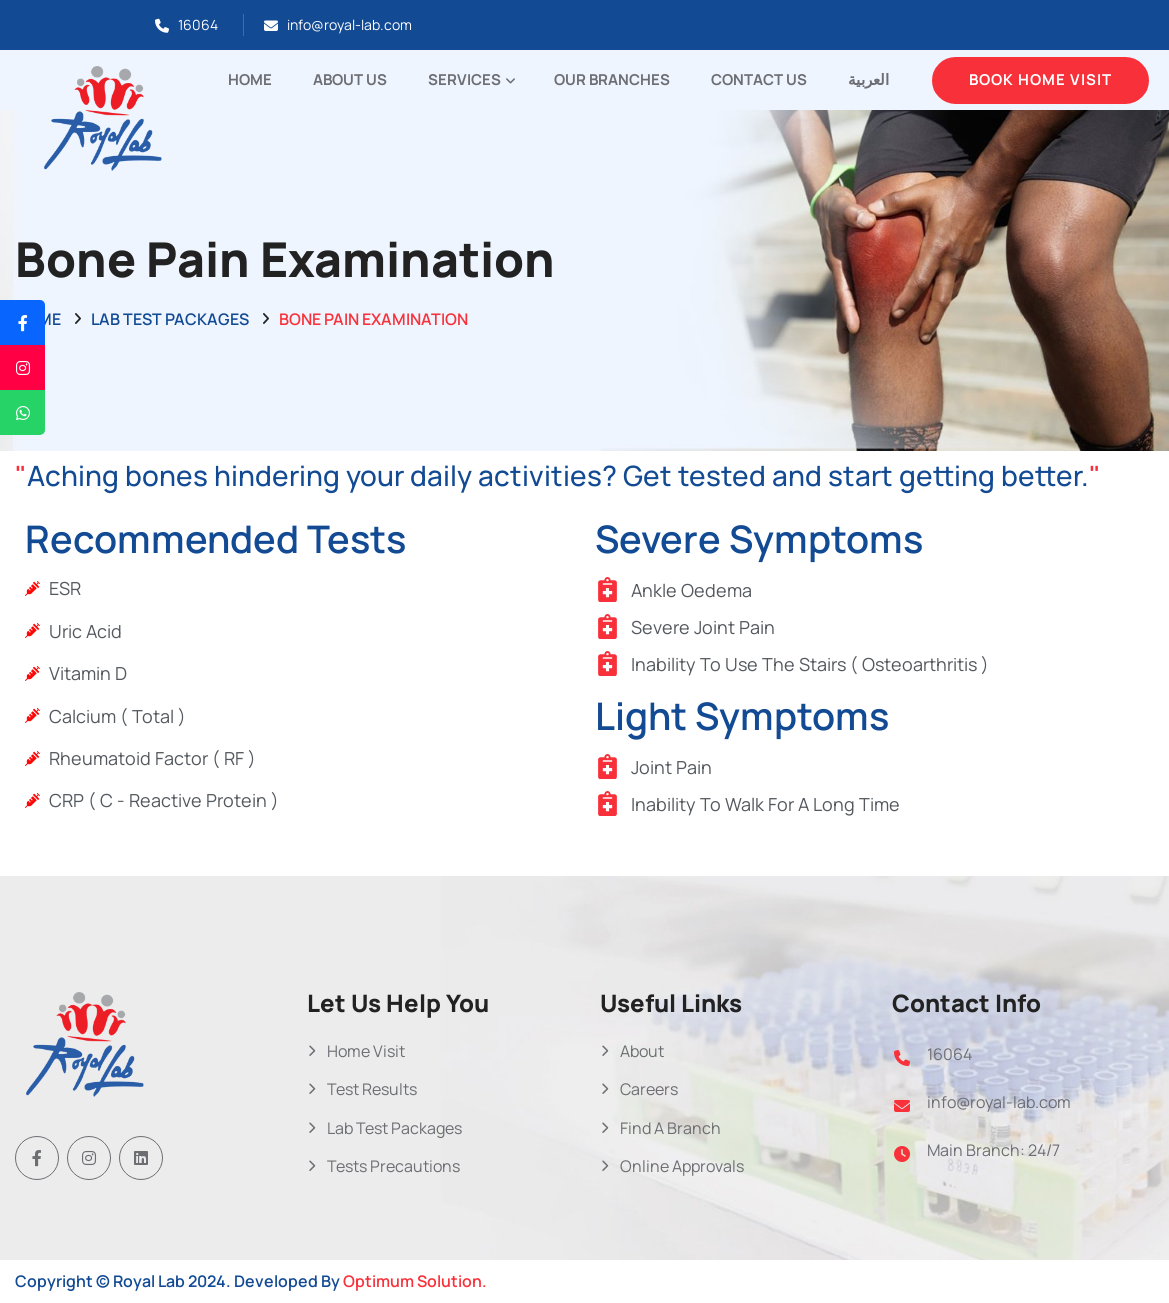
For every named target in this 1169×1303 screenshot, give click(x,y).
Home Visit (366, 1051)
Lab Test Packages (170, 319)
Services (464, 79)
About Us (350, 79)
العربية (868, 79)
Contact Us (759, 79)
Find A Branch (670, 1128)
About (642, 1051)
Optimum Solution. (415, 1281)
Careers (649, 1089)
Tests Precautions (393, 1166)
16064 (198, 24)
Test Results (372, 1089)
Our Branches (612, 79)
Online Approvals (682, 1166)
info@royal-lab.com (349, 24)
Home (250, 79)
